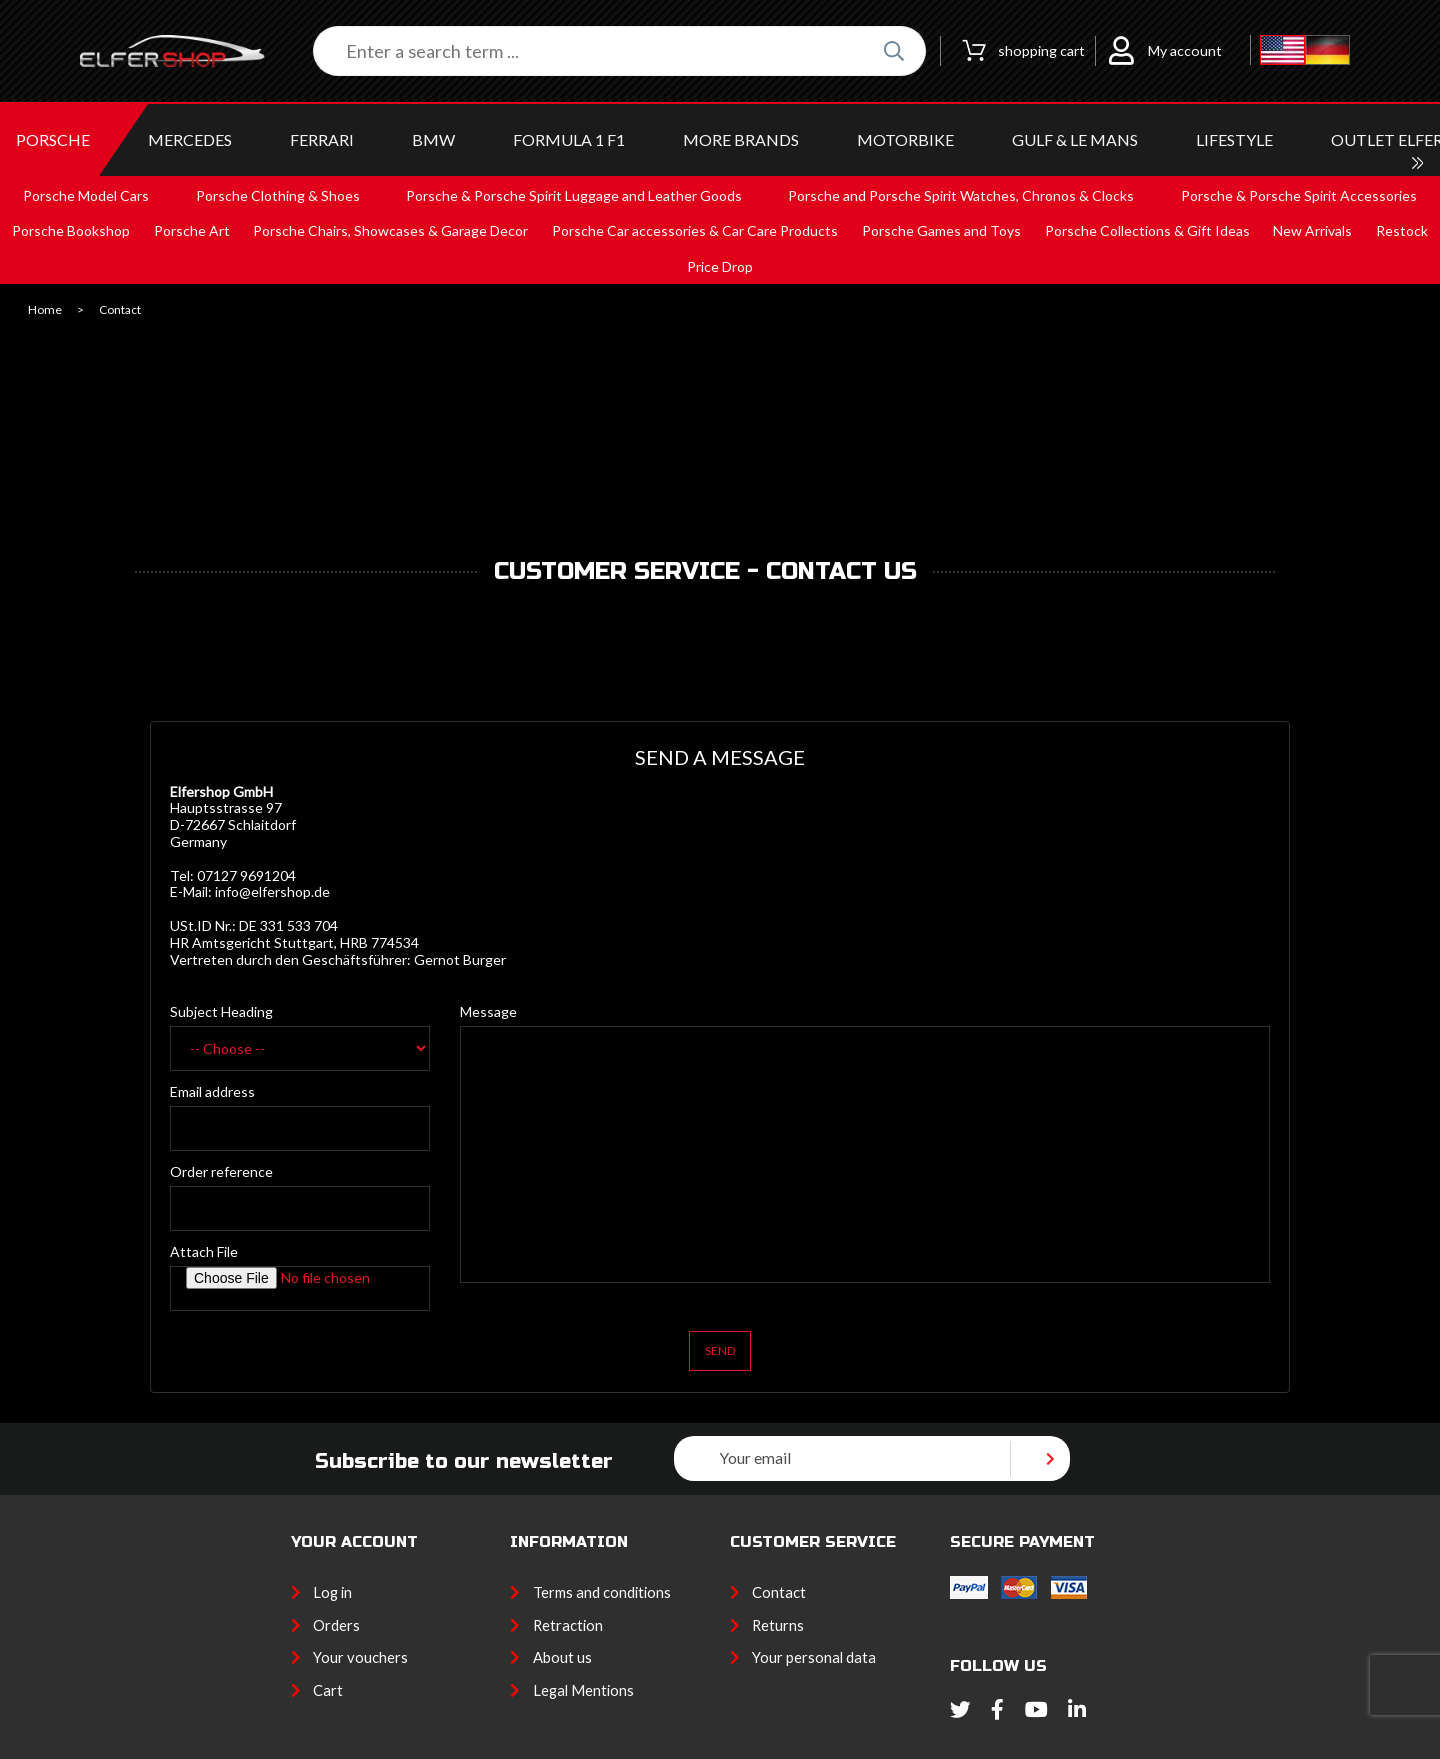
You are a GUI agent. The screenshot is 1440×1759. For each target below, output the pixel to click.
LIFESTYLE (1234, 139)
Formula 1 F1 (569, 139)
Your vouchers (360, 1657)
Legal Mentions (583, 1690)
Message (488, 1011)
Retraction (568, 1625)
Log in (332, 1592)
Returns (778, 1625)
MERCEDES (190, 139)
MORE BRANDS (741, 139)
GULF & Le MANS (1075, 139)
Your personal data (814, 1657)
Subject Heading (221, 1011)
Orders (336, 1625)
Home (45, 310)
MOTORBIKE (905, 139)
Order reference (221, 1171)
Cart (328, 1690)
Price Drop (720, 266)
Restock (1402, 230)
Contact (779, 1592)
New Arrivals (1312, 230)
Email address (212, 1091)
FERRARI (322, 139)
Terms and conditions (602, 1592)
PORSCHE (53, 139)
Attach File (204, 1251)
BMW (433, 139)
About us (562, 1657)
